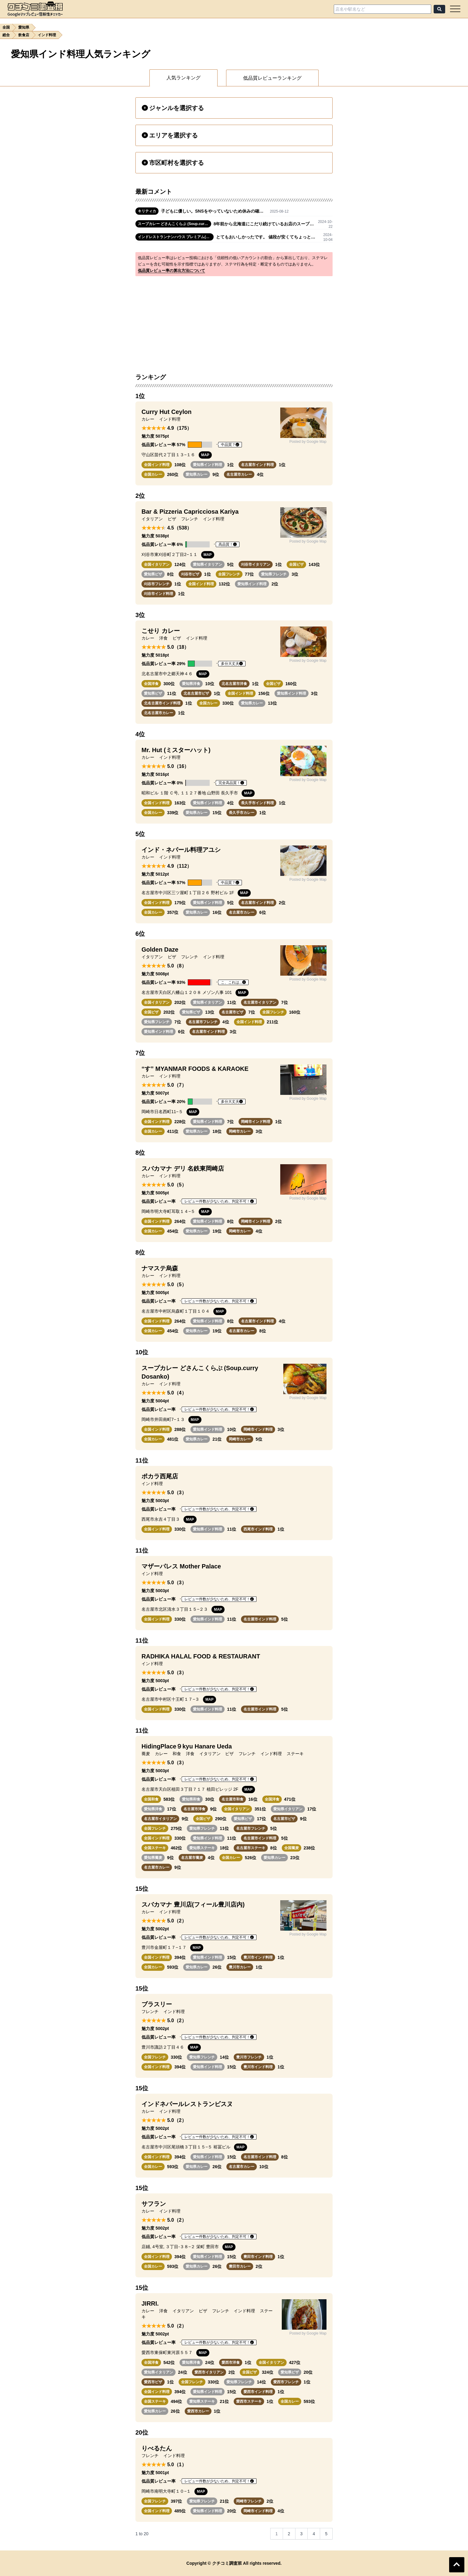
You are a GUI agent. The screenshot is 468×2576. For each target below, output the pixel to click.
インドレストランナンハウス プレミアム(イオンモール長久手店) (176, 237)
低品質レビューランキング (272, 78)
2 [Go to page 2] (289, 2533)
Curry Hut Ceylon (166, 411)
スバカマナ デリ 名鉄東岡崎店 (182, 1168)
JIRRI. (150, 2303)
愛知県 (23, 27)
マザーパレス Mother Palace (181, 1566)
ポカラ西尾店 (159, 1476)
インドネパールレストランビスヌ (187, 2104)
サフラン (153, 2203)
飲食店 (23, 35)
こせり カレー (160, 630)
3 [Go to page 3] (301, 2533)
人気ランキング (183, 77)
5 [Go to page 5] (326, 2533)
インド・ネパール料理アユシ (181, 849)
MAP (205, 455)
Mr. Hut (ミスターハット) (176, 750)
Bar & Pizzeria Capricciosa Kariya (190, 511)
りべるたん (156, 2448)
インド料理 (47, 35)
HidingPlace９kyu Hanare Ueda (186, 1746)
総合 (6, 35)
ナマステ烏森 (159, 1268)
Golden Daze (159, 949)
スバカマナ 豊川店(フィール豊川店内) (193, 1904)
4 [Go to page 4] (314, 2533)
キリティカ (147, 211)
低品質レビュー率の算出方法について (171, 270)
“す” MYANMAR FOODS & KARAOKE (195, 1068)
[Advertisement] (234, 321)
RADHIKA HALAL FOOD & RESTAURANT (200, 1656)
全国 (6, 27)
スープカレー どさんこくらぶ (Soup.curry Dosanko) (174, 224)
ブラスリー (156, 2004)
